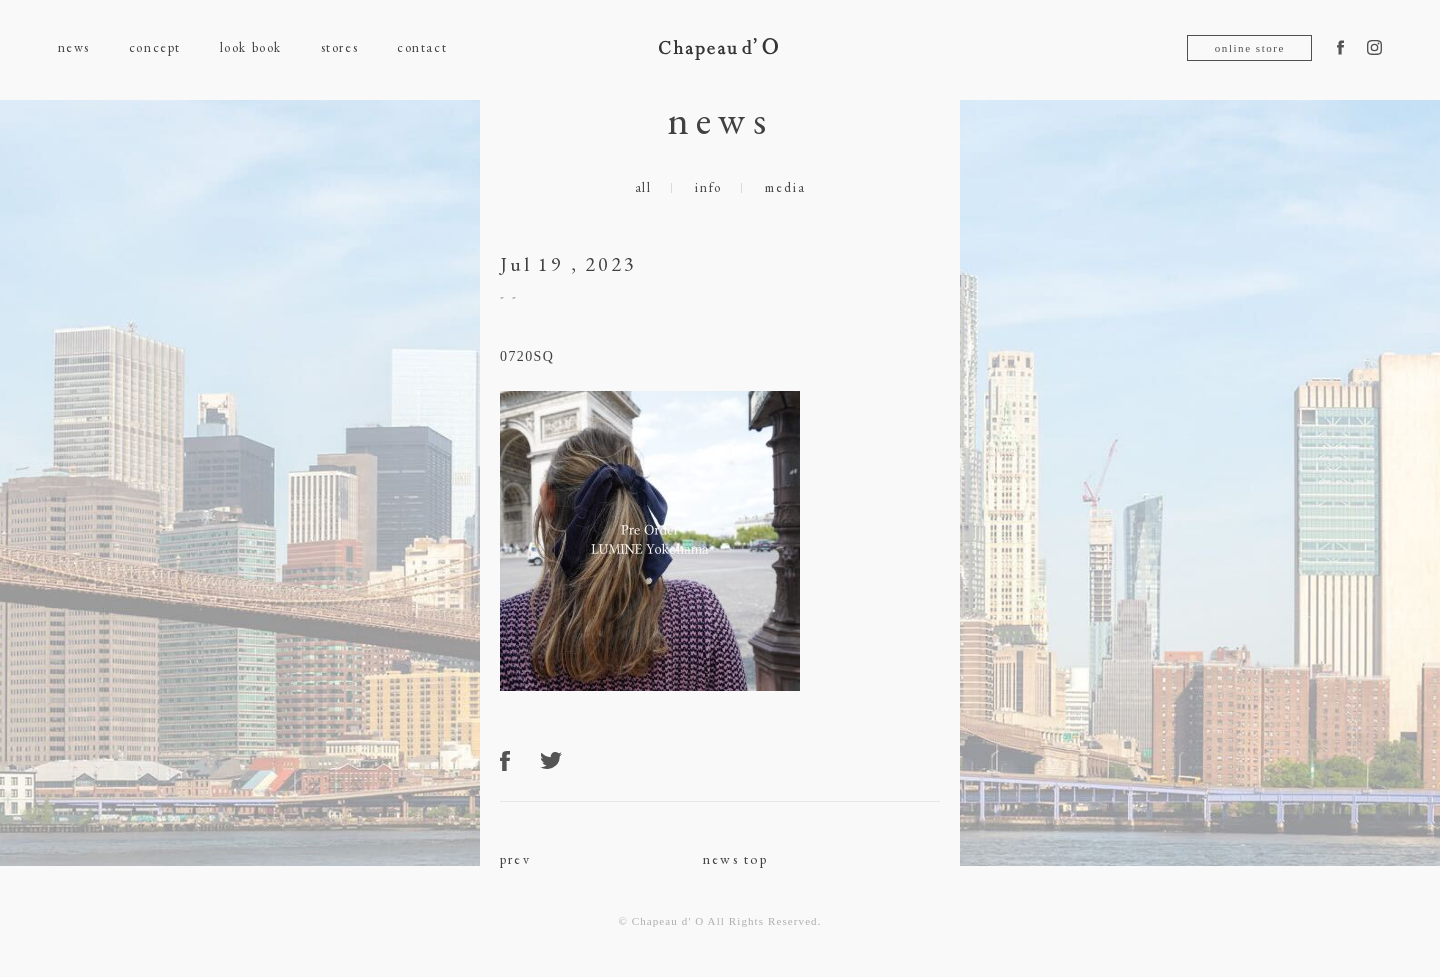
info (708, 187)
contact (422, 47)
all (643, 187)
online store (1250, 48)
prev (515, 859)
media (785, 187)
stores (339, 47)
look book (251, 47)
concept (155, 47)
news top (735, 859)
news (74, 47)
